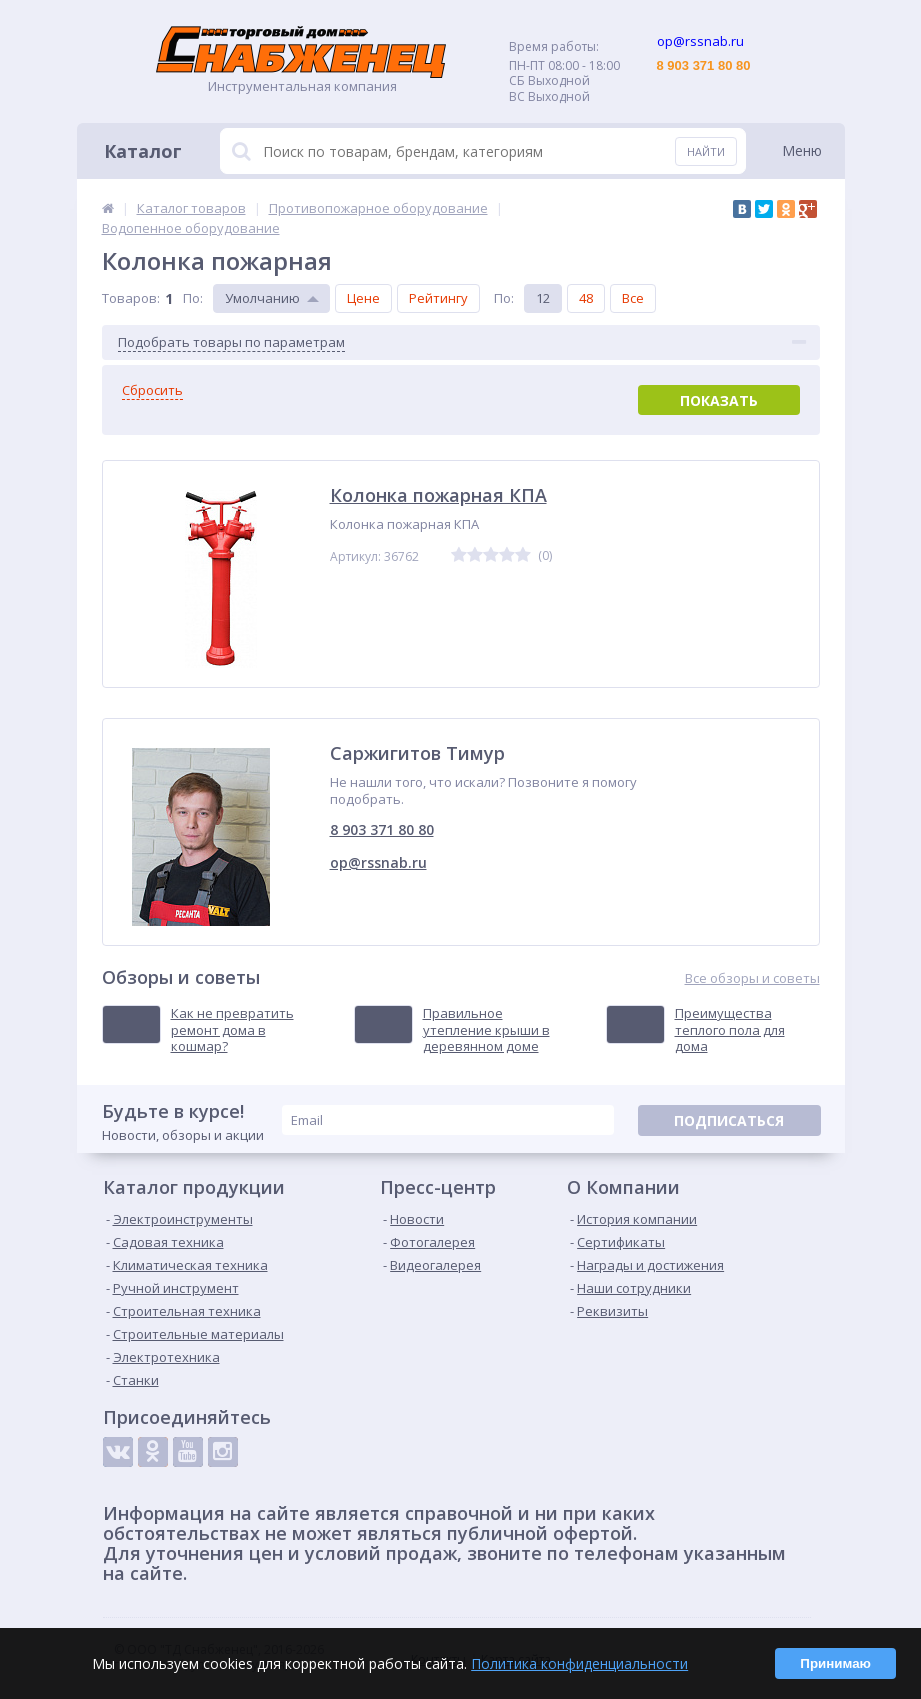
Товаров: (131, 298)
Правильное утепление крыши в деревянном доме (486, 1030)
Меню (802, 150)
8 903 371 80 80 (382, 829)
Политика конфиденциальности (579, 1663)
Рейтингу (438, 298)
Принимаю (835, 1663)
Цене (363, 298)
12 (543, 298)
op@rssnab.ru (378, 862)
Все (633, 298)
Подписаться (729, 1120)
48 (586, 298)
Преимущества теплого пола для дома (730, 1030)
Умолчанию (262, 298)
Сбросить (152, 390)
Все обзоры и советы (752, 978)
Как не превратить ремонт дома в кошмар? (232, 1030)
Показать (719, 400)
